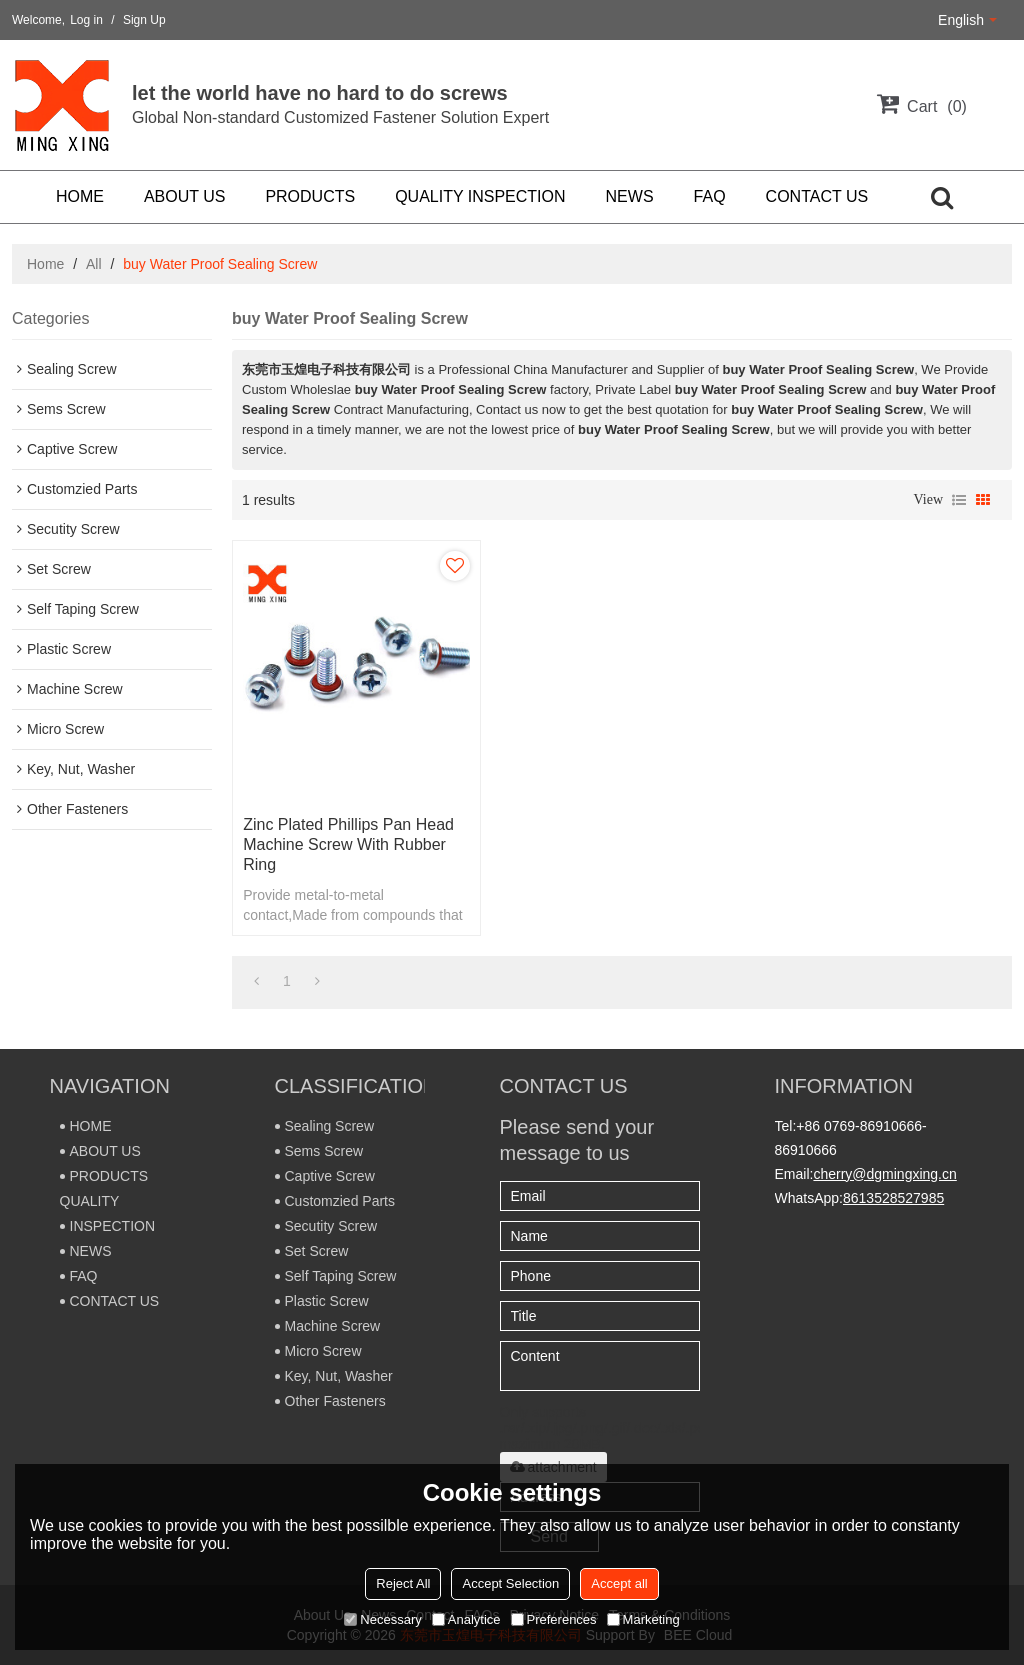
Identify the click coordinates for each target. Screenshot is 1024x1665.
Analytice (466, 1619)
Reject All (403, 1583)
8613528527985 (893, 1198)
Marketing (643, 1619)
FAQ (710, 196)
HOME (80, 196)
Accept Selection (510, 1583)
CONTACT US (817, 196)
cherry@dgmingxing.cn (884, 1174)
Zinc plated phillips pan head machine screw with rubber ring (348, 844)
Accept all (619, 1583)
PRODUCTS (310, 196)
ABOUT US (185, 196)
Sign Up (144, 20)
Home (45, 264)
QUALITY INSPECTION (480, 196)
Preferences (554, 1619)
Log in (86, 20)
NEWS (630, 196)
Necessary (382, 1619)
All (94, 264)
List (959, 500)
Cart (937, 106)
